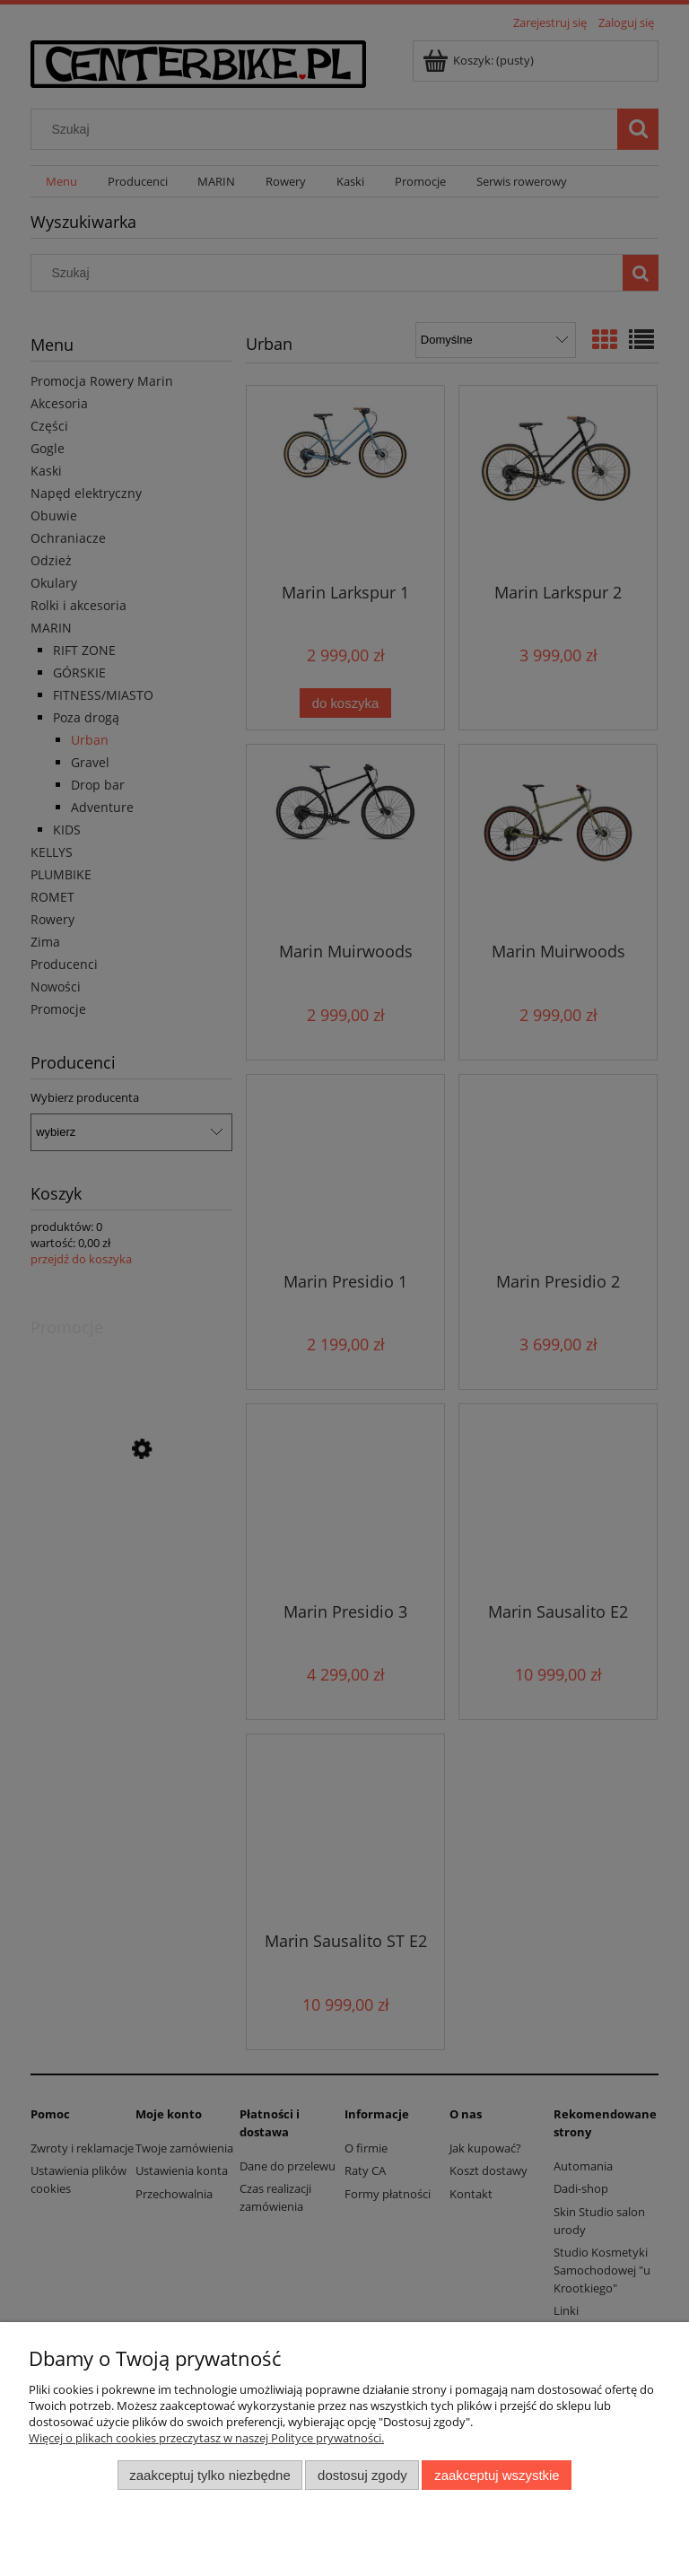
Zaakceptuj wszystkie (496, 2475)
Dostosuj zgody (362, 2475)
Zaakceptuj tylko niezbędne (209, 2475)
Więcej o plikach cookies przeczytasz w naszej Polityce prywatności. (206, 2438)
